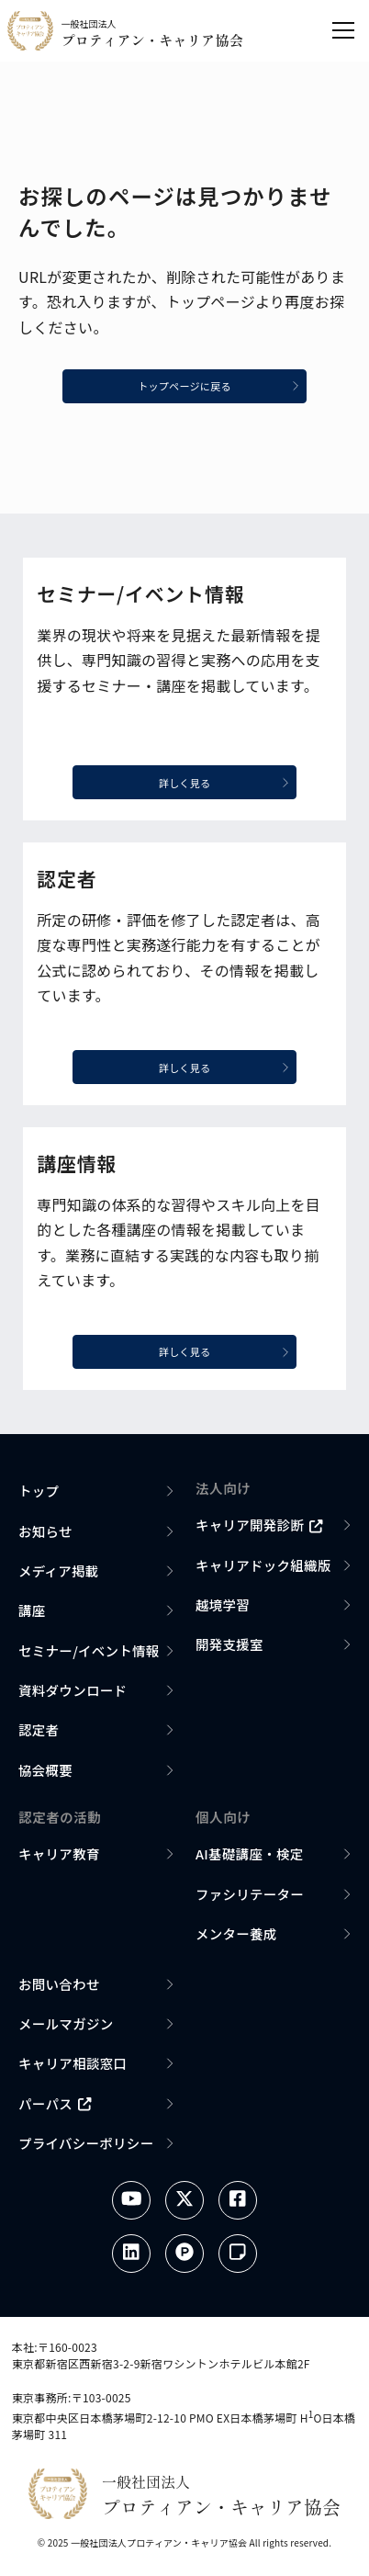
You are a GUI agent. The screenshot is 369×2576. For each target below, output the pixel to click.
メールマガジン (65, 2029)
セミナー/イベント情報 (89, 1655)
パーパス (54, 2108)
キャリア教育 (59, 1859)
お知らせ (45, 1535)
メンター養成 (236, 1939)
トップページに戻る (224, 388)
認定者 (38, 1735)
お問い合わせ (59, 1988)
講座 (32, 1615)
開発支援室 (229, 1649)
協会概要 (45, 1774)
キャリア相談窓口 (72, 2068)
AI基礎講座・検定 (249, 1859)
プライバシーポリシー (85, 2147)
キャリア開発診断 (259, 1530)
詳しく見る (230, 785)
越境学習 (223, 1610)
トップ (38, 1496)
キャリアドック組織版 (263, 1569)
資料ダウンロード (72, 1695)
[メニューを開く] (343, 30)
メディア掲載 (58, 1576)
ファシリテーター (250, 1898)
